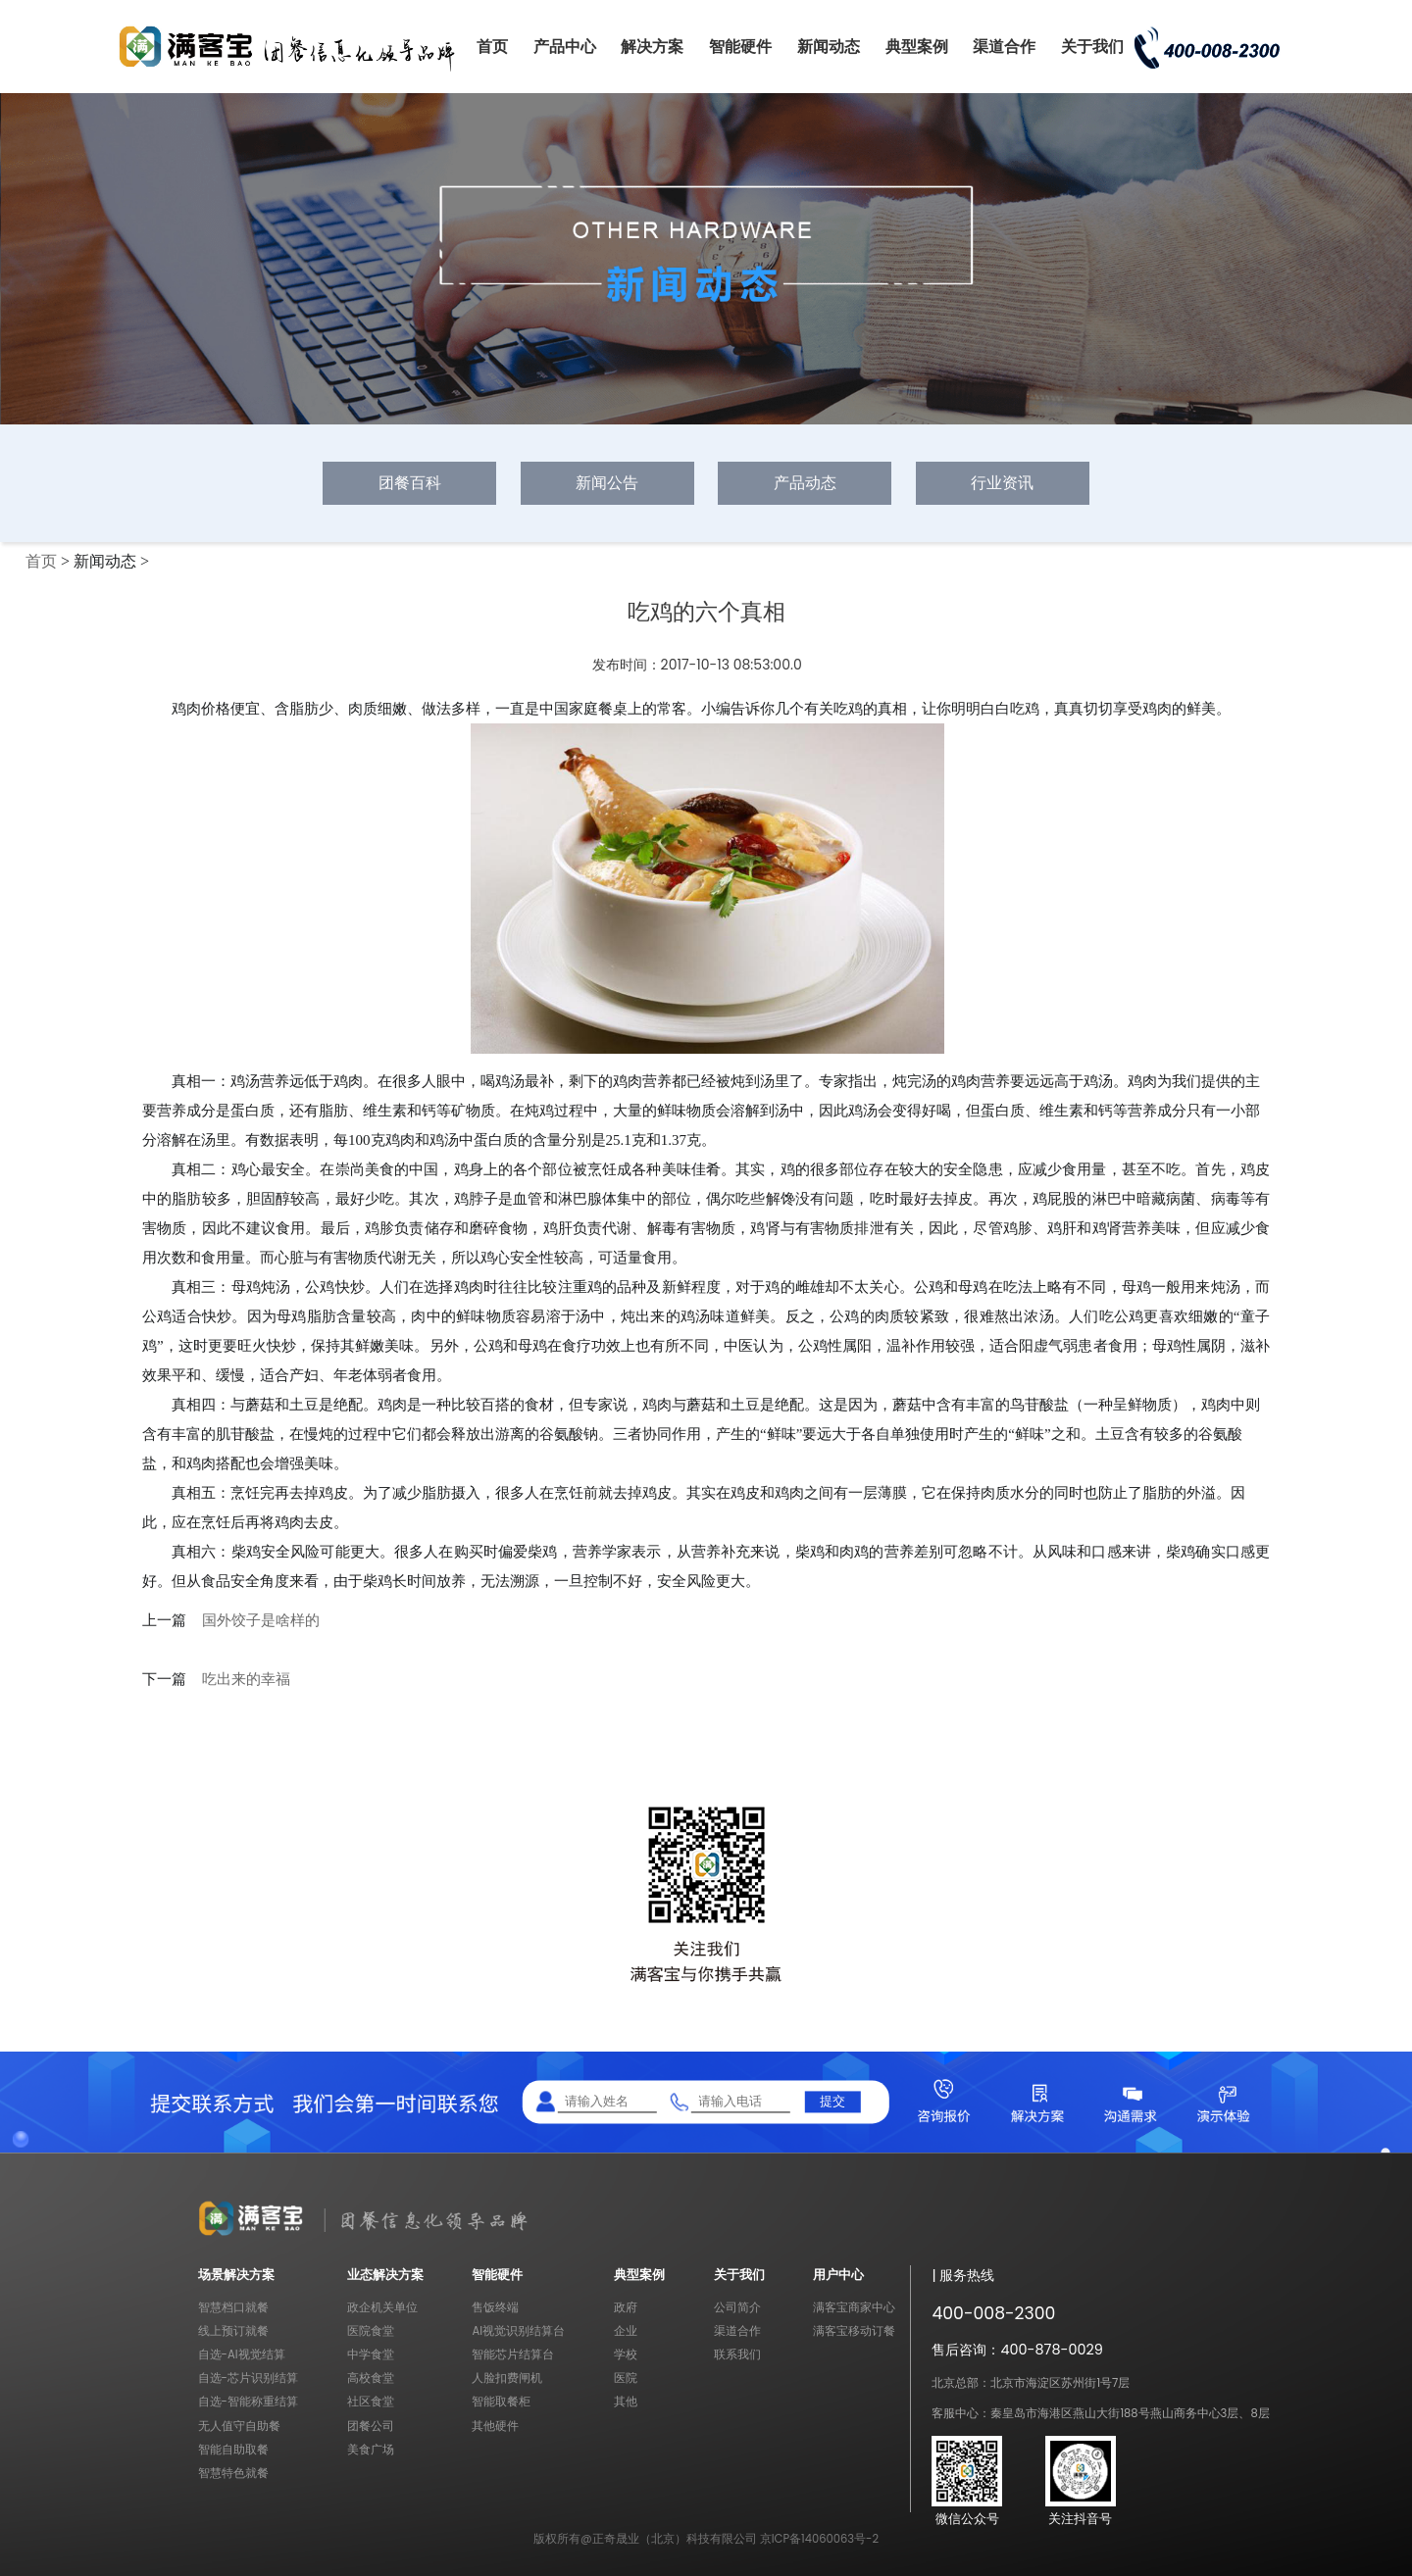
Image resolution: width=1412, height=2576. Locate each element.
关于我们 (1092, 46)
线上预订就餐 (233, 2331)
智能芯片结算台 (513, 2354)
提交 (832, 2101)
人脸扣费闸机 (507, 2378)
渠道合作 (1004, 46)
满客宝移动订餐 (854, 2331)
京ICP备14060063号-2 (819, 2539)
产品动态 (805, 482)
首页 (492, 46)
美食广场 (370, 2449)
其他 (625, 2401)
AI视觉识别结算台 (518, 2331)
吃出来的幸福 (246, 1679)
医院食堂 (370, 2331)
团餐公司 (370, 2426)
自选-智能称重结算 (248, 2401)
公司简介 (737, 2307)
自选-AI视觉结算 (241, 2354)
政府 (625, 2307)
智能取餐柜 (501, 2401)
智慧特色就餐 (233, 2473)
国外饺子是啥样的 (261, 1620)
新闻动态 (828, 46)
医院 (625, 2378)
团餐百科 (409, 482)
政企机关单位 (382, 2307)
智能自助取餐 (233, 2449)
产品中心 (564, 46)
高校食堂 (370, 2378)
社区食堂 (370, 2401)
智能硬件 (740, 46)
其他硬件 (495, 2426)
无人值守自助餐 (239, 2426)
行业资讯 (1002, 482)
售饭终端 (495, 2307)
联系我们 (737, 2354)
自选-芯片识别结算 (248, 2378)
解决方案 (652, 46)
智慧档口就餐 (233, 2307)
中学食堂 (370, 2354)
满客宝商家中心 (854, 2307)
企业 (625, 2331)
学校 (625, 2354)
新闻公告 (607, 482)
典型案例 (916, 46)
